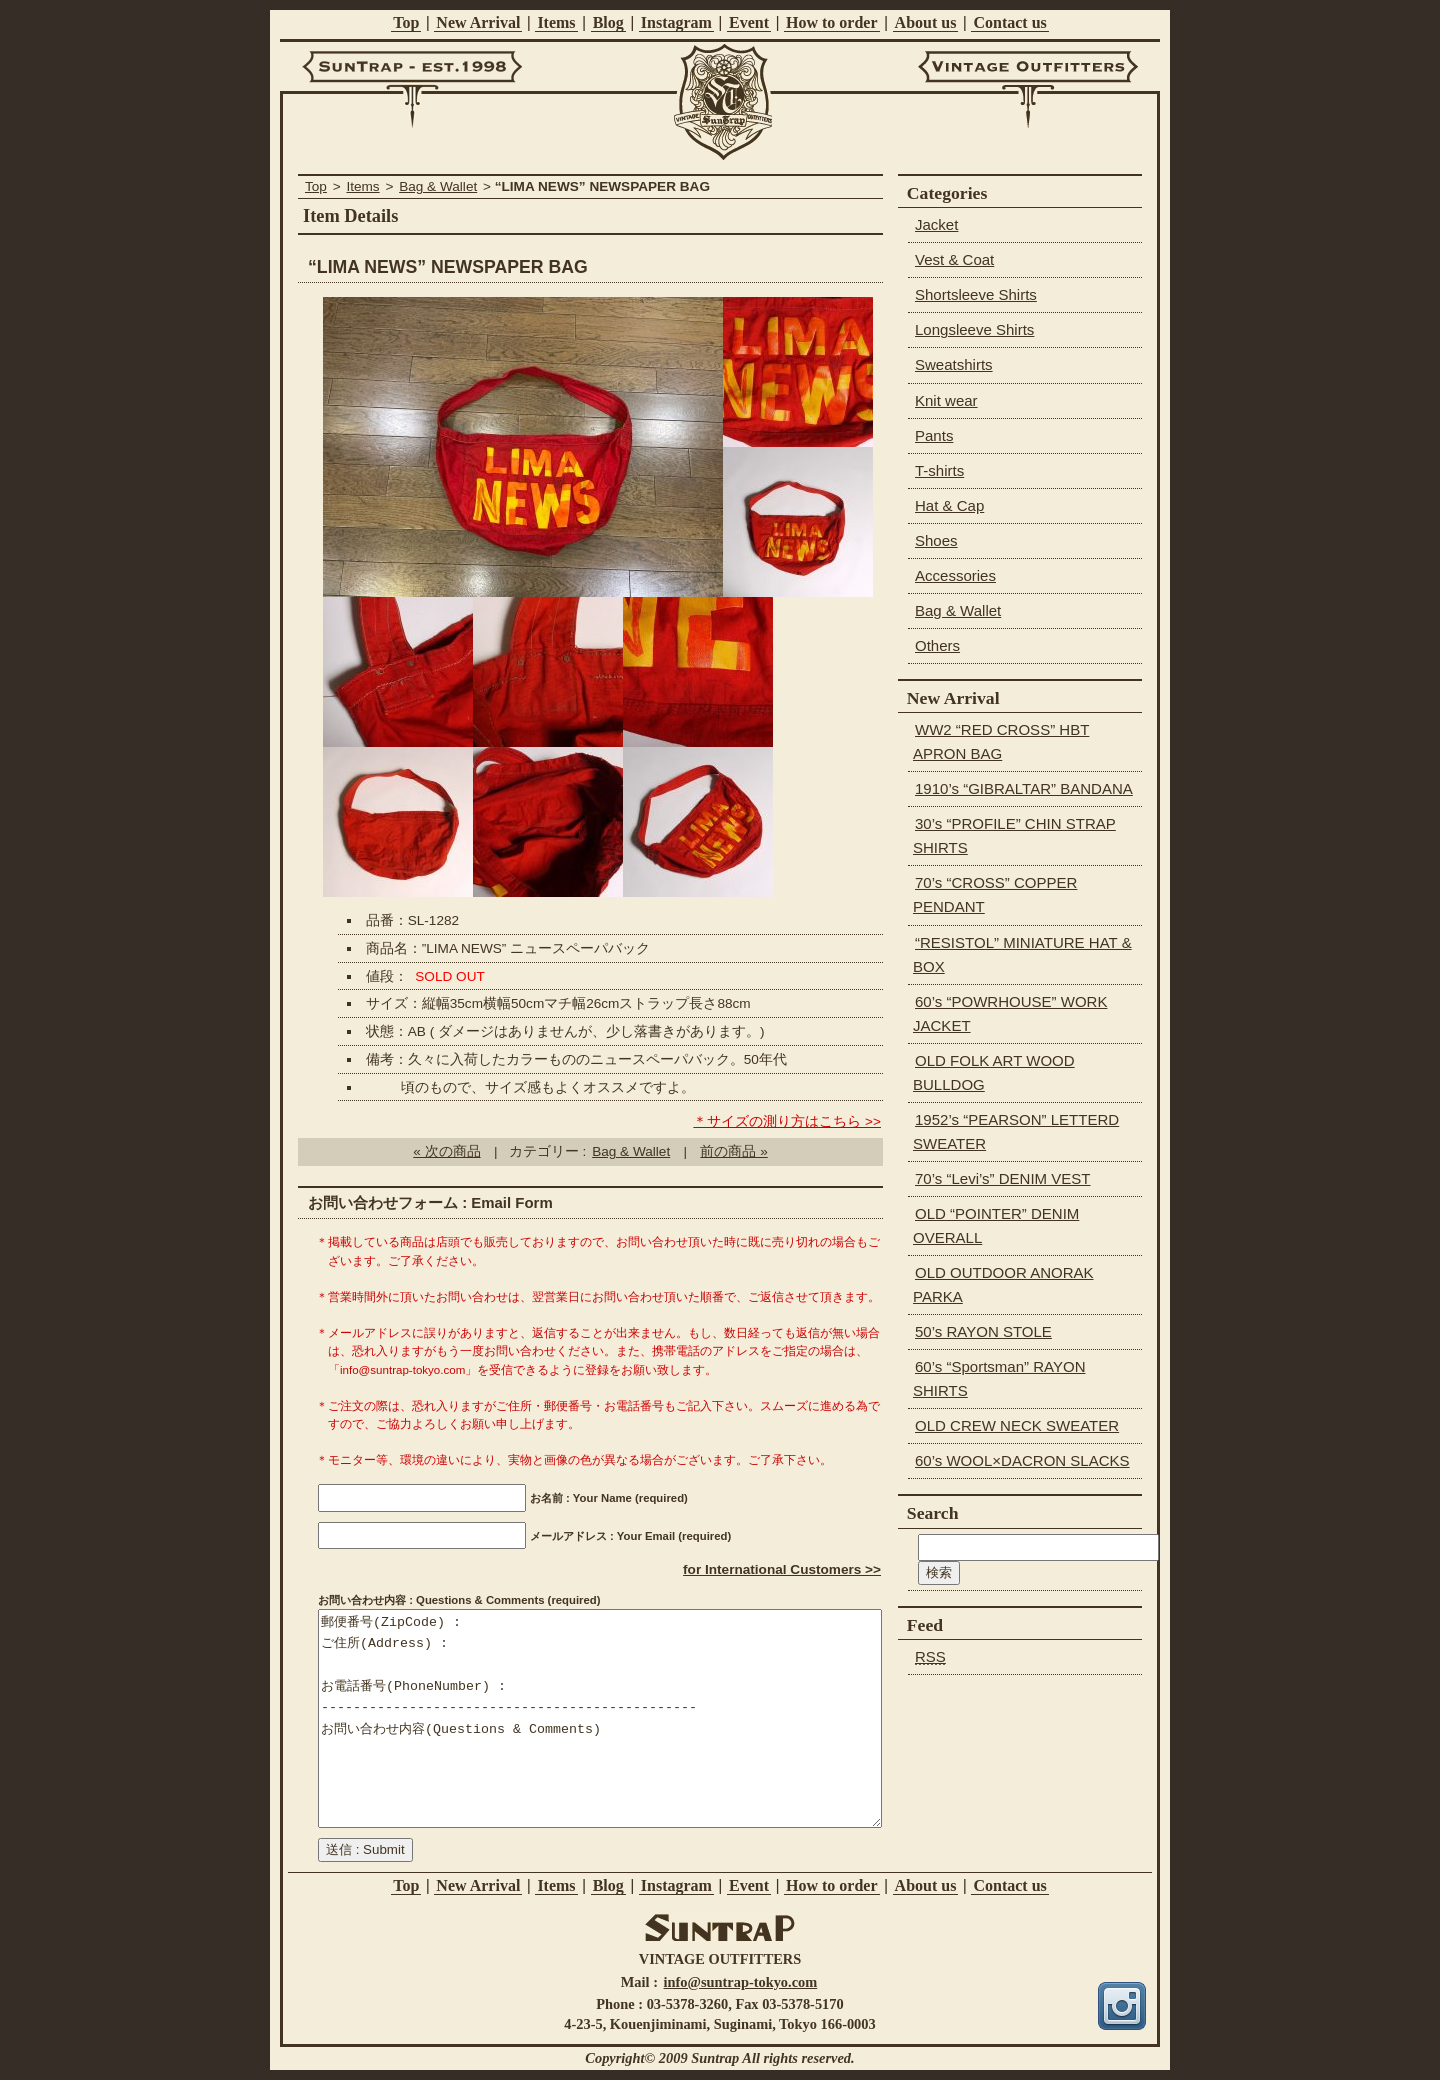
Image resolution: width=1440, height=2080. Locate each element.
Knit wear (946, 400)
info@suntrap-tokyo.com (741, 1982)
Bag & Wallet (438, 186)
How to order (832, 22)
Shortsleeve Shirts (976, 294)
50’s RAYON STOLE (983, 1331)
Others (937, 645)
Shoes (936, 540)
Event (749, 22)
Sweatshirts (954, 364)
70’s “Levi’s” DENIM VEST (1003, 1178)
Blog (608, 22)
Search (933, 1513)
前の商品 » (733, 1151)
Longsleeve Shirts (974, 329)
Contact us (1009, 22)
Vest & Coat (954, 259)
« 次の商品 (446, 1151)
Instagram (676, 22)
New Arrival (478, 22)
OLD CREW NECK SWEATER (1017, 1425)
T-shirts (939, 470)
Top (406, 22)
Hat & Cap (949, 505)
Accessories (955, 575)
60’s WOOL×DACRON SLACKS (1022, 1460)
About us (926, 22)
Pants (934, 435)
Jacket (936, 224)
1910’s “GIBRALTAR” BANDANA (1024, 788)
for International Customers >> (782, 1569)
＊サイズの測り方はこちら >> (787, 1121)
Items (556, 22)
